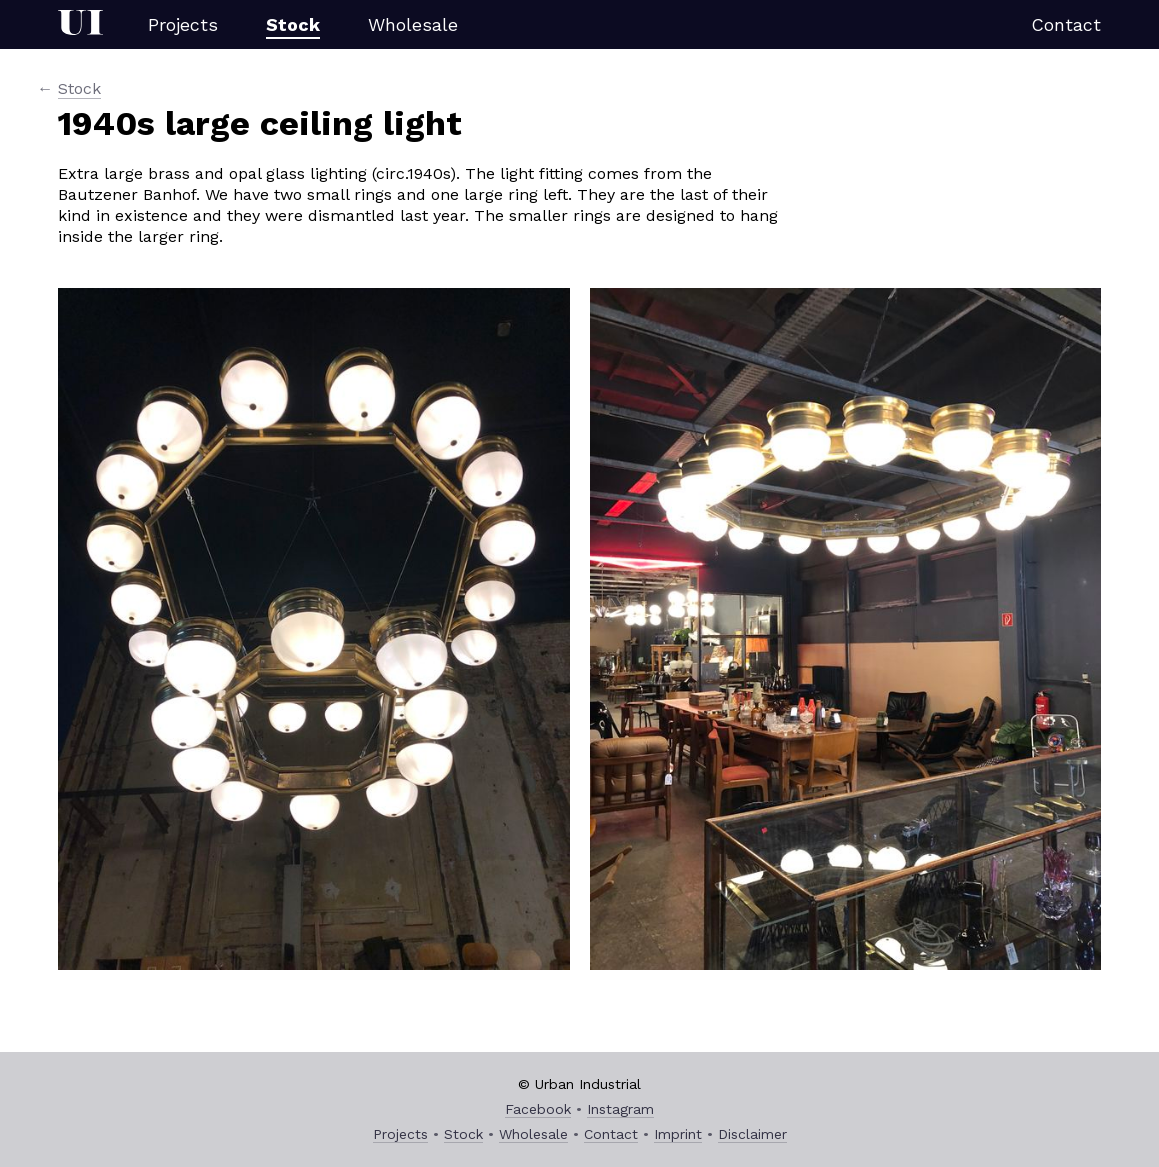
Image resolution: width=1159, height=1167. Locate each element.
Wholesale (413, 24)
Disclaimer (752, 1134)
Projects (183, 24)
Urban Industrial (80, 24)
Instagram (620, 1109)
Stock (293, 24)
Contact (1066, 24)
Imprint (678, 1134)
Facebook (538, 1109)
